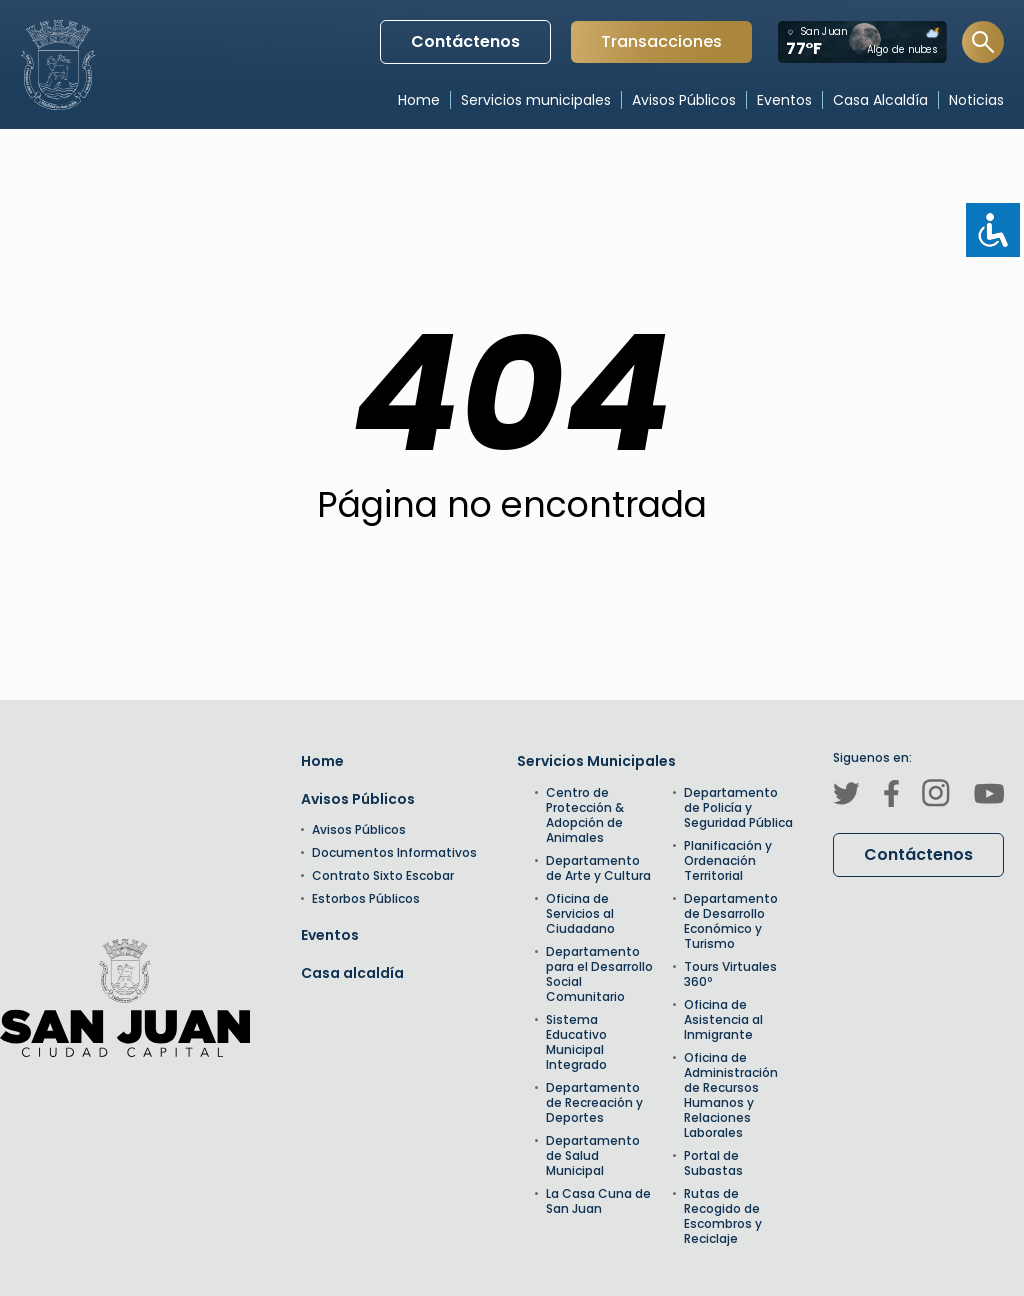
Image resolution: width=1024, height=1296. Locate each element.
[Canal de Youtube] (989, 796)
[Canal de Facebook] (891, 796)
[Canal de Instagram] (936, 796)
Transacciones (661, 46)
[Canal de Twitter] (846, 796)
